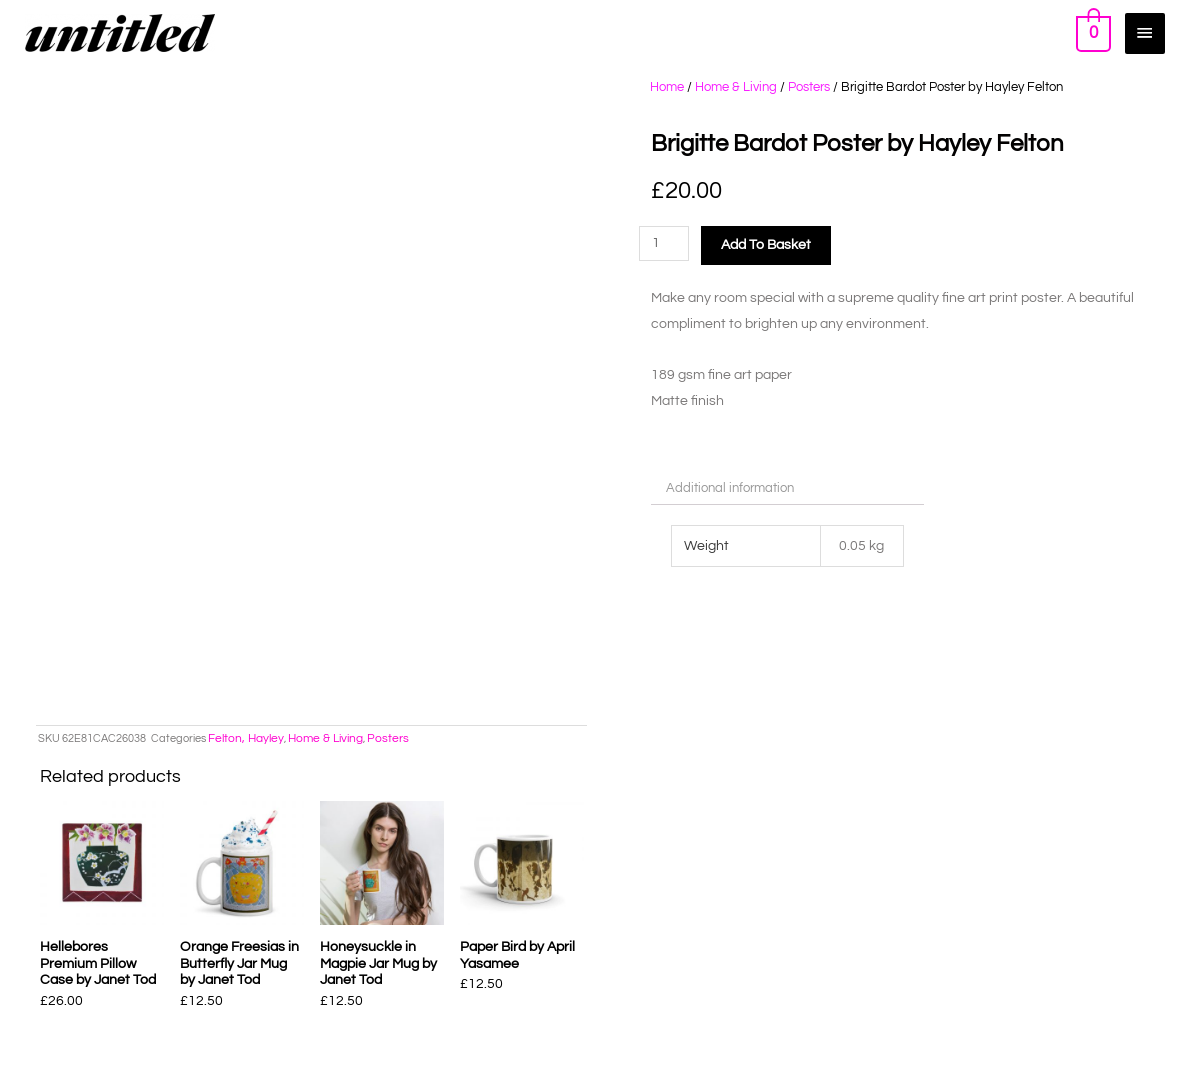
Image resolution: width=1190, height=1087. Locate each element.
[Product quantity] (664, 243)
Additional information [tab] (730, 488)
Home (667, 87)
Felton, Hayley (246, 738)
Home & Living (736, 87)
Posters (809, 87)
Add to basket (766, 245)
